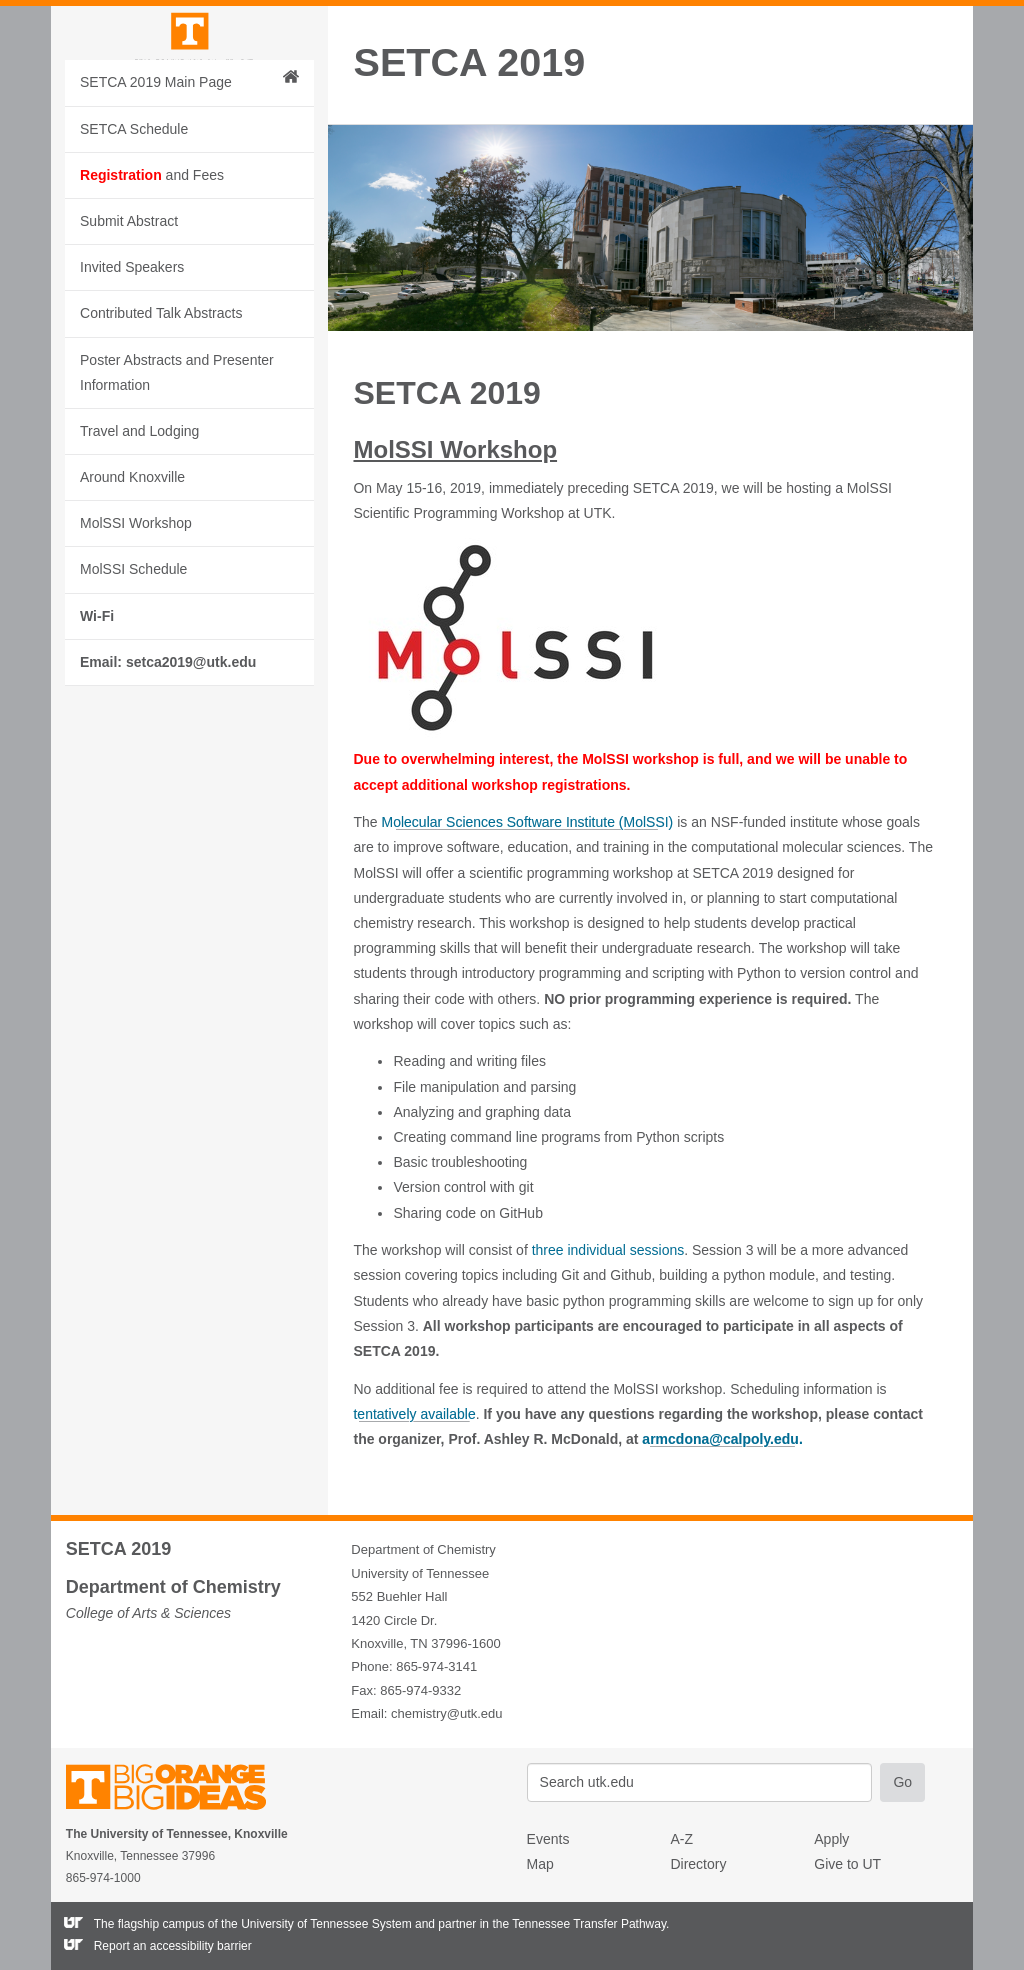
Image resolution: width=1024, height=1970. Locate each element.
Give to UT (847, 1864)
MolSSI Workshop (136, 644)
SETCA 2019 (469, 63)
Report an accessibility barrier (173, 1946)
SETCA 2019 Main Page (189, 201)
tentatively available (414, 1414)
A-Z (681, 1839)
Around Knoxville (132, 598)
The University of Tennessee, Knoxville (189, 93)
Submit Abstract (129, 342)
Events (548, 1839)
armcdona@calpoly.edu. (722, 1439)
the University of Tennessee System (316, 1924)
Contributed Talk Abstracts (161, 434)
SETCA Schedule (134, 249)
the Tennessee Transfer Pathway (579, 1924)
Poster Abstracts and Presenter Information (177, 492)
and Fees (152, 295)
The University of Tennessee (178, 1790)
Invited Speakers (132, 388)
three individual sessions (608, 1250)
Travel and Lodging (139, 552)
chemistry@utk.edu (446, 1713)
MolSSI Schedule (133, 690)
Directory (698, 1864)
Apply (831, 1839)
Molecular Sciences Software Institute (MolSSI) (528, 822)
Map (540, 1864)
